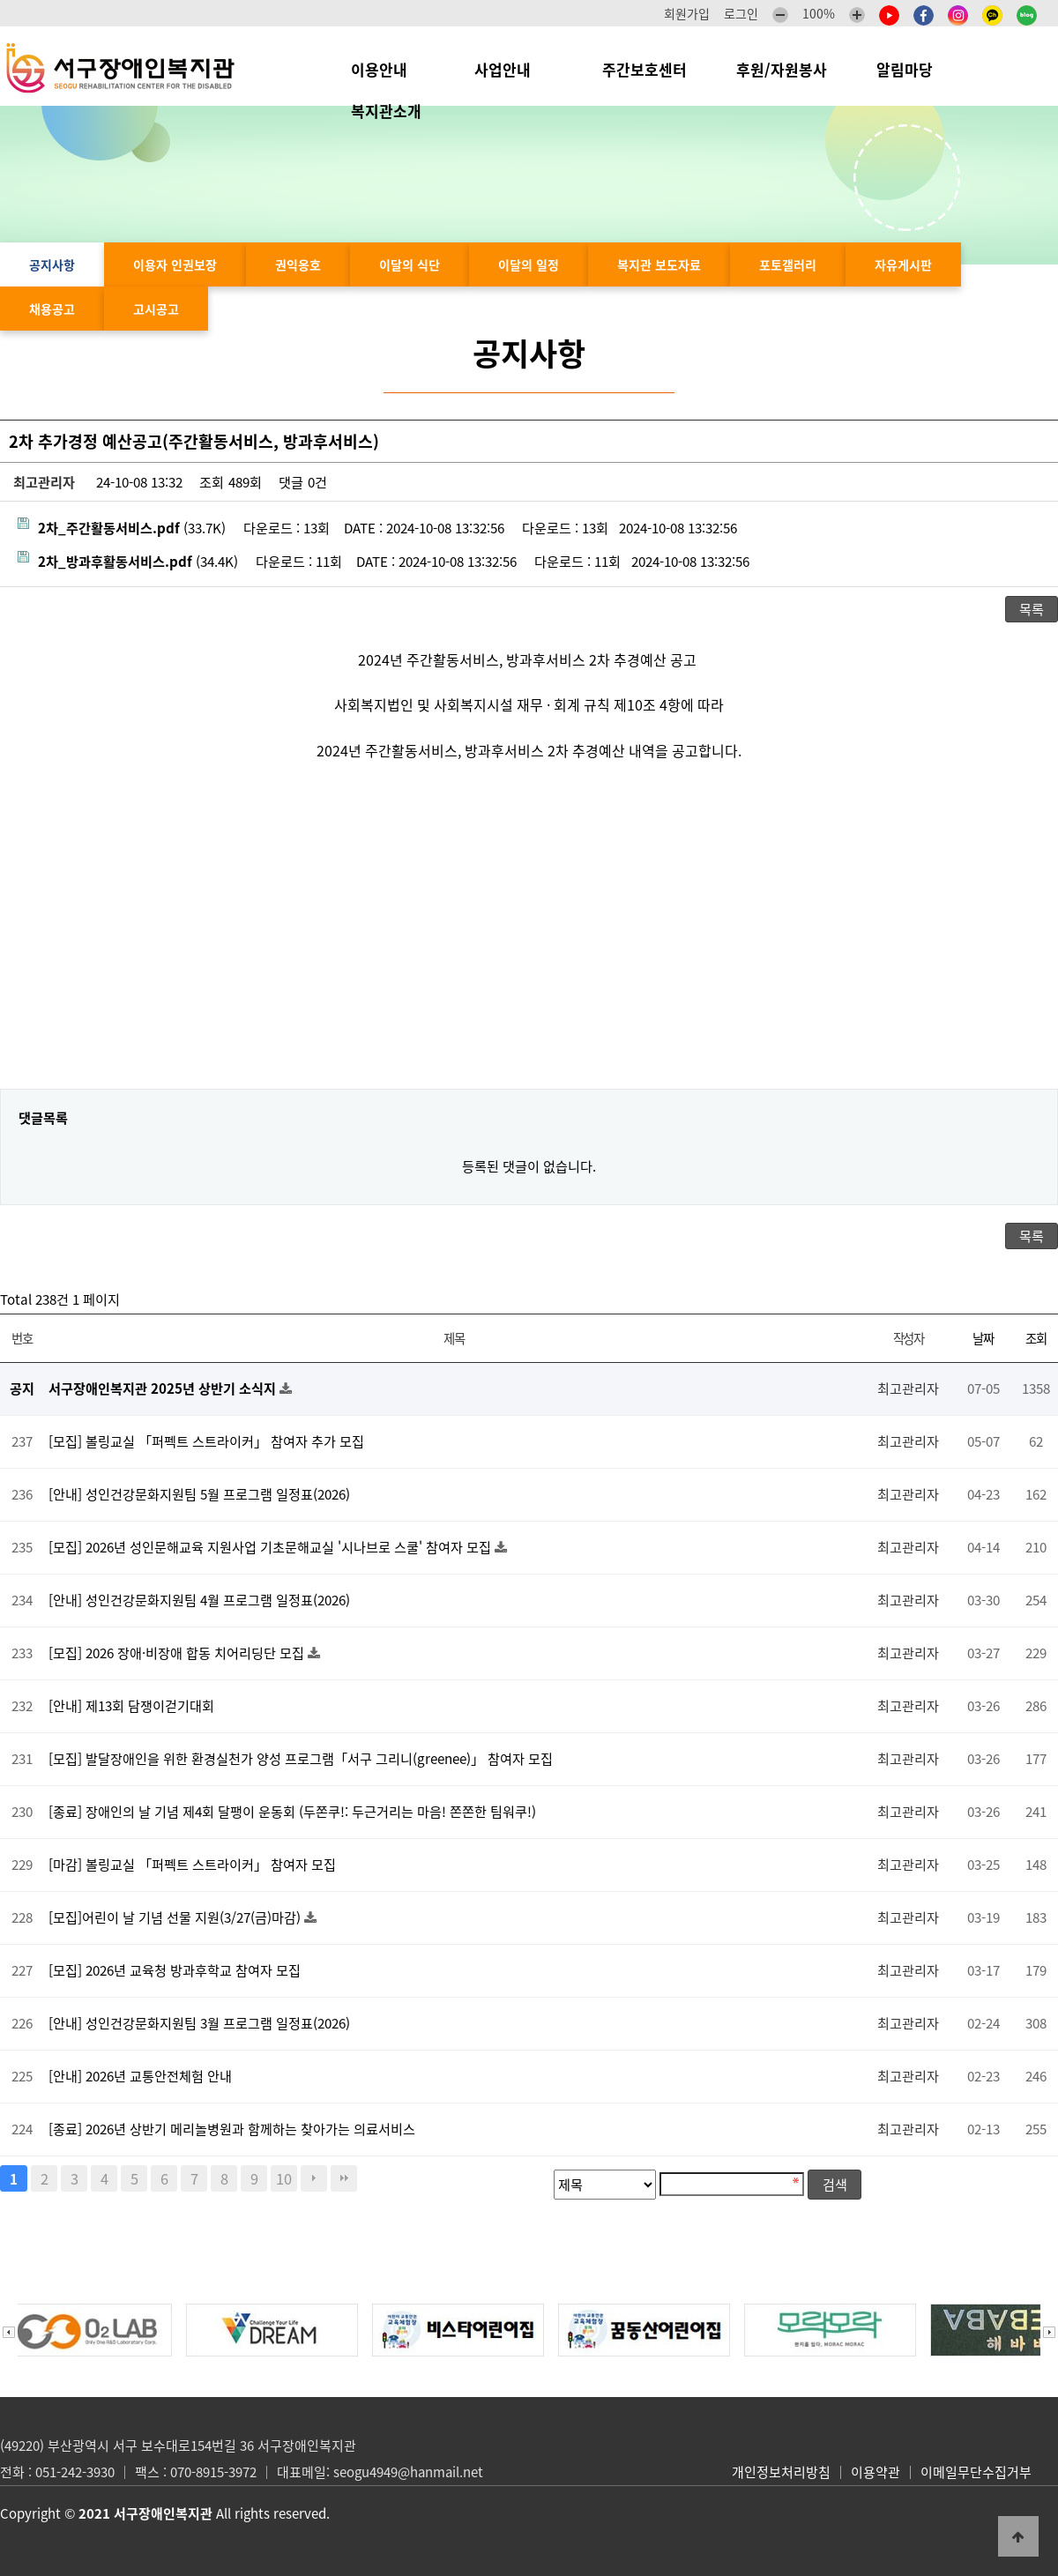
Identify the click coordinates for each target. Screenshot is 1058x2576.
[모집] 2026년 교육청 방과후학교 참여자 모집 (174, 1970)
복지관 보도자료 (659, 264)
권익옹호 (298, 264)
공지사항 (52, 264)
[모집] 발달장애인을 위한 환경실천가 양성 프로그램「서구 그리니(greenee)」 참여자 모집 (300, 1758)
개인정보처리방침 (781, 2472)
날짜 (982, 1338)
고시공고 (156, 308)
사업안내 (513, 69)
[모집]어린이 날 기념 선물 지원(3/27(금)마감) (176, 1917)
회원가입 (687, 13)
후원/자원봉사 (781, 69)
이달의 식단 (409, 264)
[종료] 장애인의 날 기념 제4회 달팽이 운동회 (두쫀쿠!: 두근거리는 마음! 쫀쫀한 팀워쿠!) (292, 1811)
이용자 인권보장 (175, 264)
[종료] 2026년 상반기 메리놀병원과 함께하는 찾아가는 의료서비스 (231, 2128)
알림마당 (913, 69)
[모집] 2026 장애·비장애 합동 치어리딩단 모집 (178, 1652)
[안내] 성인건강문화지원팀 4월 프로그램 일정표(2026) (199, 1600)
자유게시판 (903, 264)
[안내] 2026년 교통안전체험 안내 (140, 2076)
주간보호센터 (644, 69)
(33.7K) (122, 527)
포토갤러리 (787, 264)
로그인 (741, 13)
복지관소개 (390, 111)
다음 (314, 2178)
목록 (1031, 609)
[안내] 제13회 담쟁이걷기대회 (131, 1705)
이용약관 (875, 2472)
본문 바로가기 (0, 0)
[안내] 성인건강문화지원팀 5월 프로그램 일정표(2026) (199, 1494)
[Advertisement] (529, 938)
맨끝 (344, 2178)
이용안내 (388, 69)
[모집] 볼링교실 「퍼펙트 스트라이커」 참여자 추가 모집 (206, 1441)
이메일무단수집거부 (976, 2472)
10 (284, 2178)
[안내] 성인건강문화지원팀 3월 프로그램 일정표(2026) (199, 2023)
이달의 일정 (528, 264)
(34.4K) (128, 561)
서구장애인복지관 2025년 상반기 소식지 (163, 1388)
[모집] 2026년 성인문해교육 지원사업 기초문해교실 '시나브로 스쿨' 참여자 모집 (271, 1547)
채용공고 (52, 308)
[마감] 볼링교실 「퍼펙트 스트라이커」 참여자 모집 (192, 1864)
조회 (1035, 1338)
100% (818, 13)
